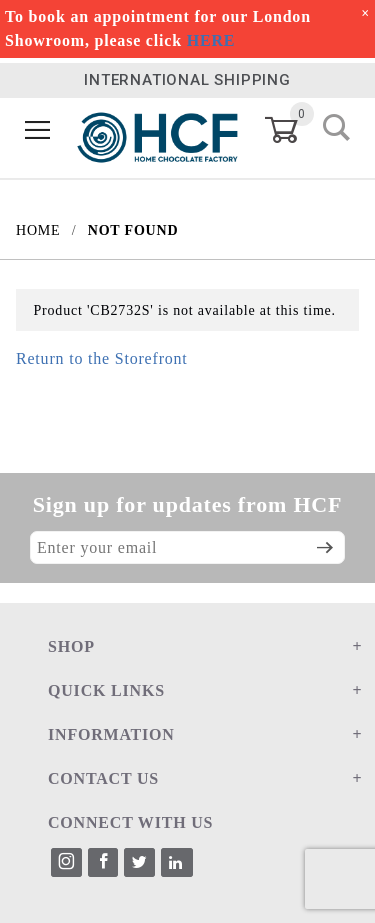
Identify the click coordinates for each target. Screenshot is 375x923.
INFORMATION (111, 734)
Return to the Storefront (102, 358)
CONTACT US (103, 778)
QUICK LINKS (106, 690)
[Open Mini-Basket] (293, 130)
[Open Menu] (38, 130)
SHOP (71, 646)
